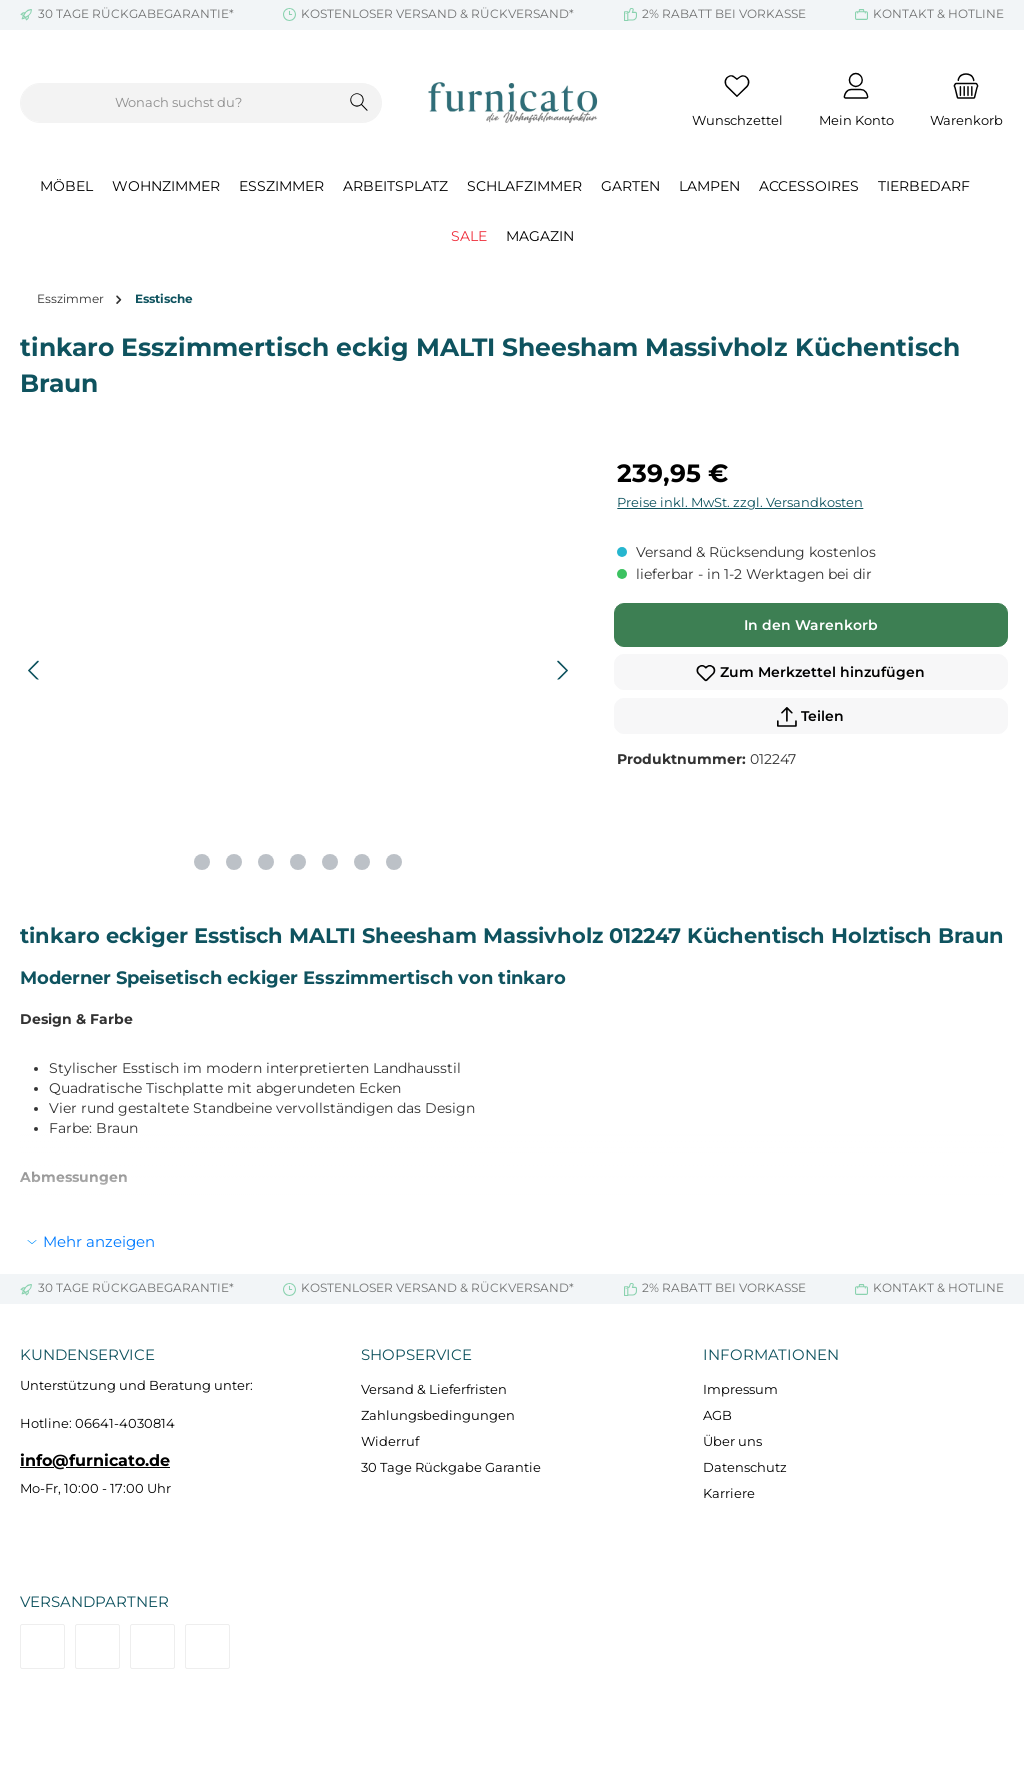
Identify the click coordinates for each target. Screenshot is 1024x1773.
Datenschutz (745, 1467)
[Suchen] (359, 103)
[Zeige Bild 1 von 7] (202, 862)
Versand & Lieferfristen (434, 1389)
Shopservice (416, 1354)
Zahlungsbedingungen (438, 1415)
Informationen (771, 1354)
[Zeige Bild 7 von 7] (394, 862)
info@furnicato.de (95, 1460)
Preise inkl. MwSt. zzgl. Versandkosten (740, 502)
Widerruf (390, 1441)
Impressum (740, 1389)
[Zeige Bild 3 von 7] (266, 862)
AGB (717, 1415)
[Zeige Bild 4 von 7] (298, 862)
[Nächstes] (562, 670)
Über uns (732, 1441)
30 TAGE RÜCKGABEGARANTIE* (136, 14)
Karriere (729, 1493)
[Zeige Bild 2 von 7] (234, 862)
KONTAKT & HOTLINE (938, 14)
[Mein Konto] (856, 103)
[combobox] (179, 103)
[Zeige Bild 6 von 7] (362, 862)
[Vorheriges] (35, 670)
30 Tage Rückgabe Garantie (451, 1467)
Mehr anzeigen (99, 1241)
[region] (298, 670)
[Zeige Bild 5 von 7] (330, 862)
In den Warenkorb (811, 625)
